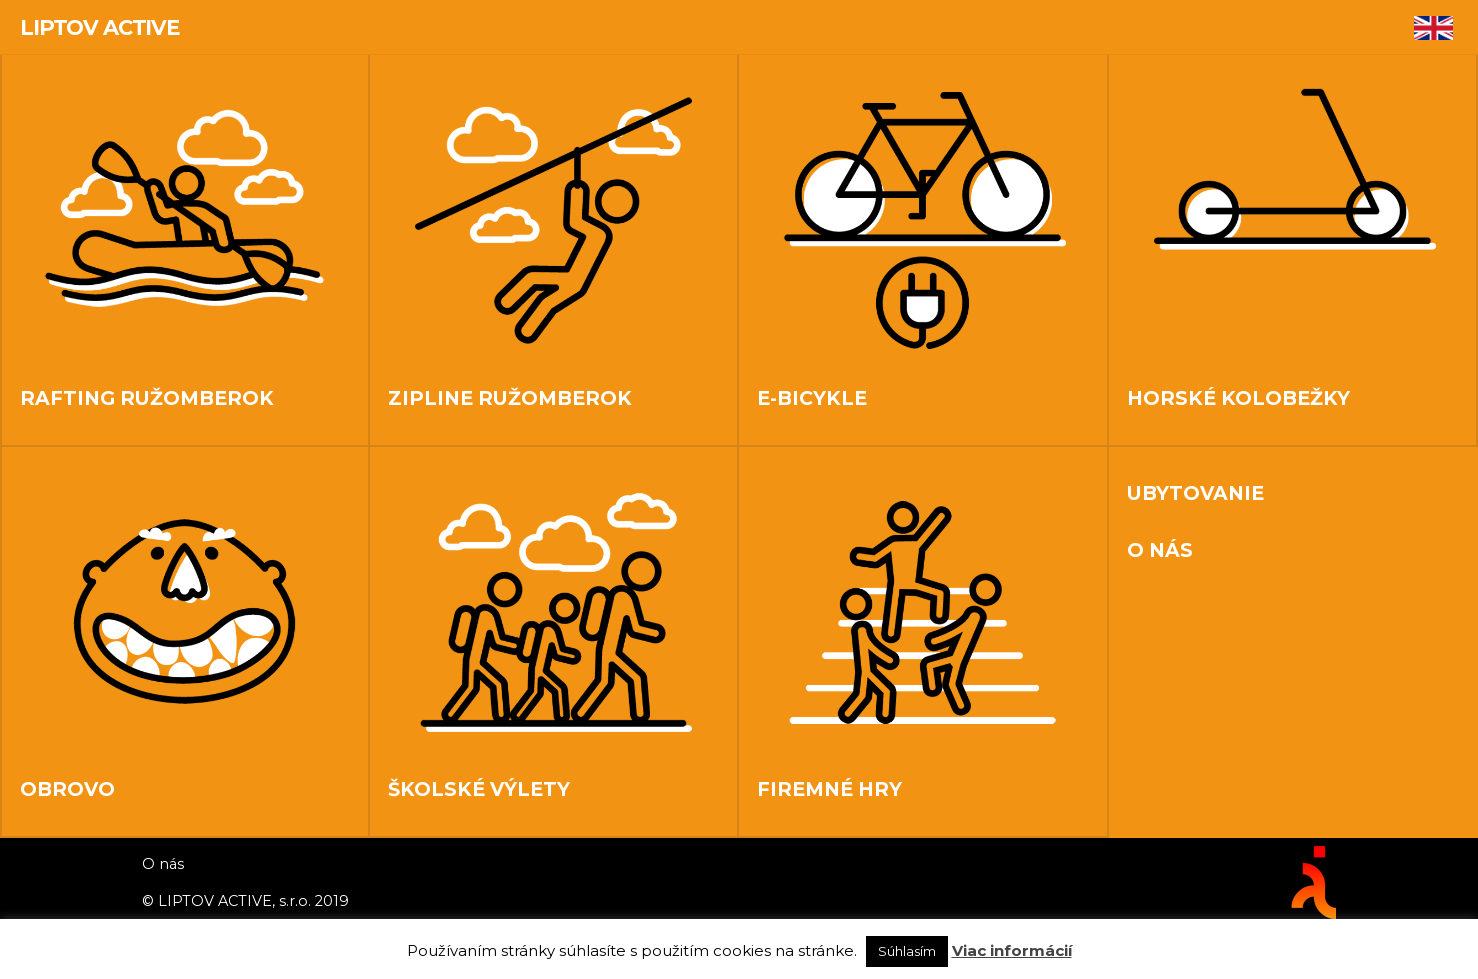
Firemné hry (829, 789)
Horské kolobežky (1238, 398)
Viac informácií (1012, 950)
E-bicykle (812, 398)
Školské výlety (479, 789)
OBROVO (67, 789)
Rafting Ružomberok (147, 398)
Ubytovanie (1195, 492)
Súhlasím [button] (907, 951)
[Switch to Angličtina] (1433, 29)
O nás (1160, 549)
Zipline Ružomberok (510, 398)
